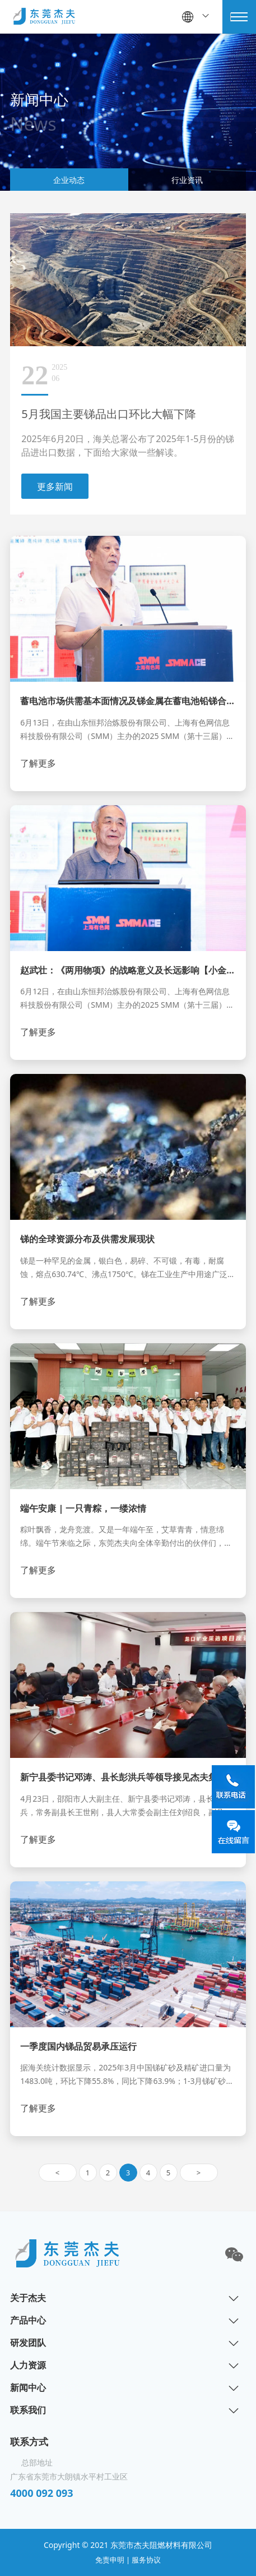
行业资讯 (187, 180)
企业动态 (69, 180)
